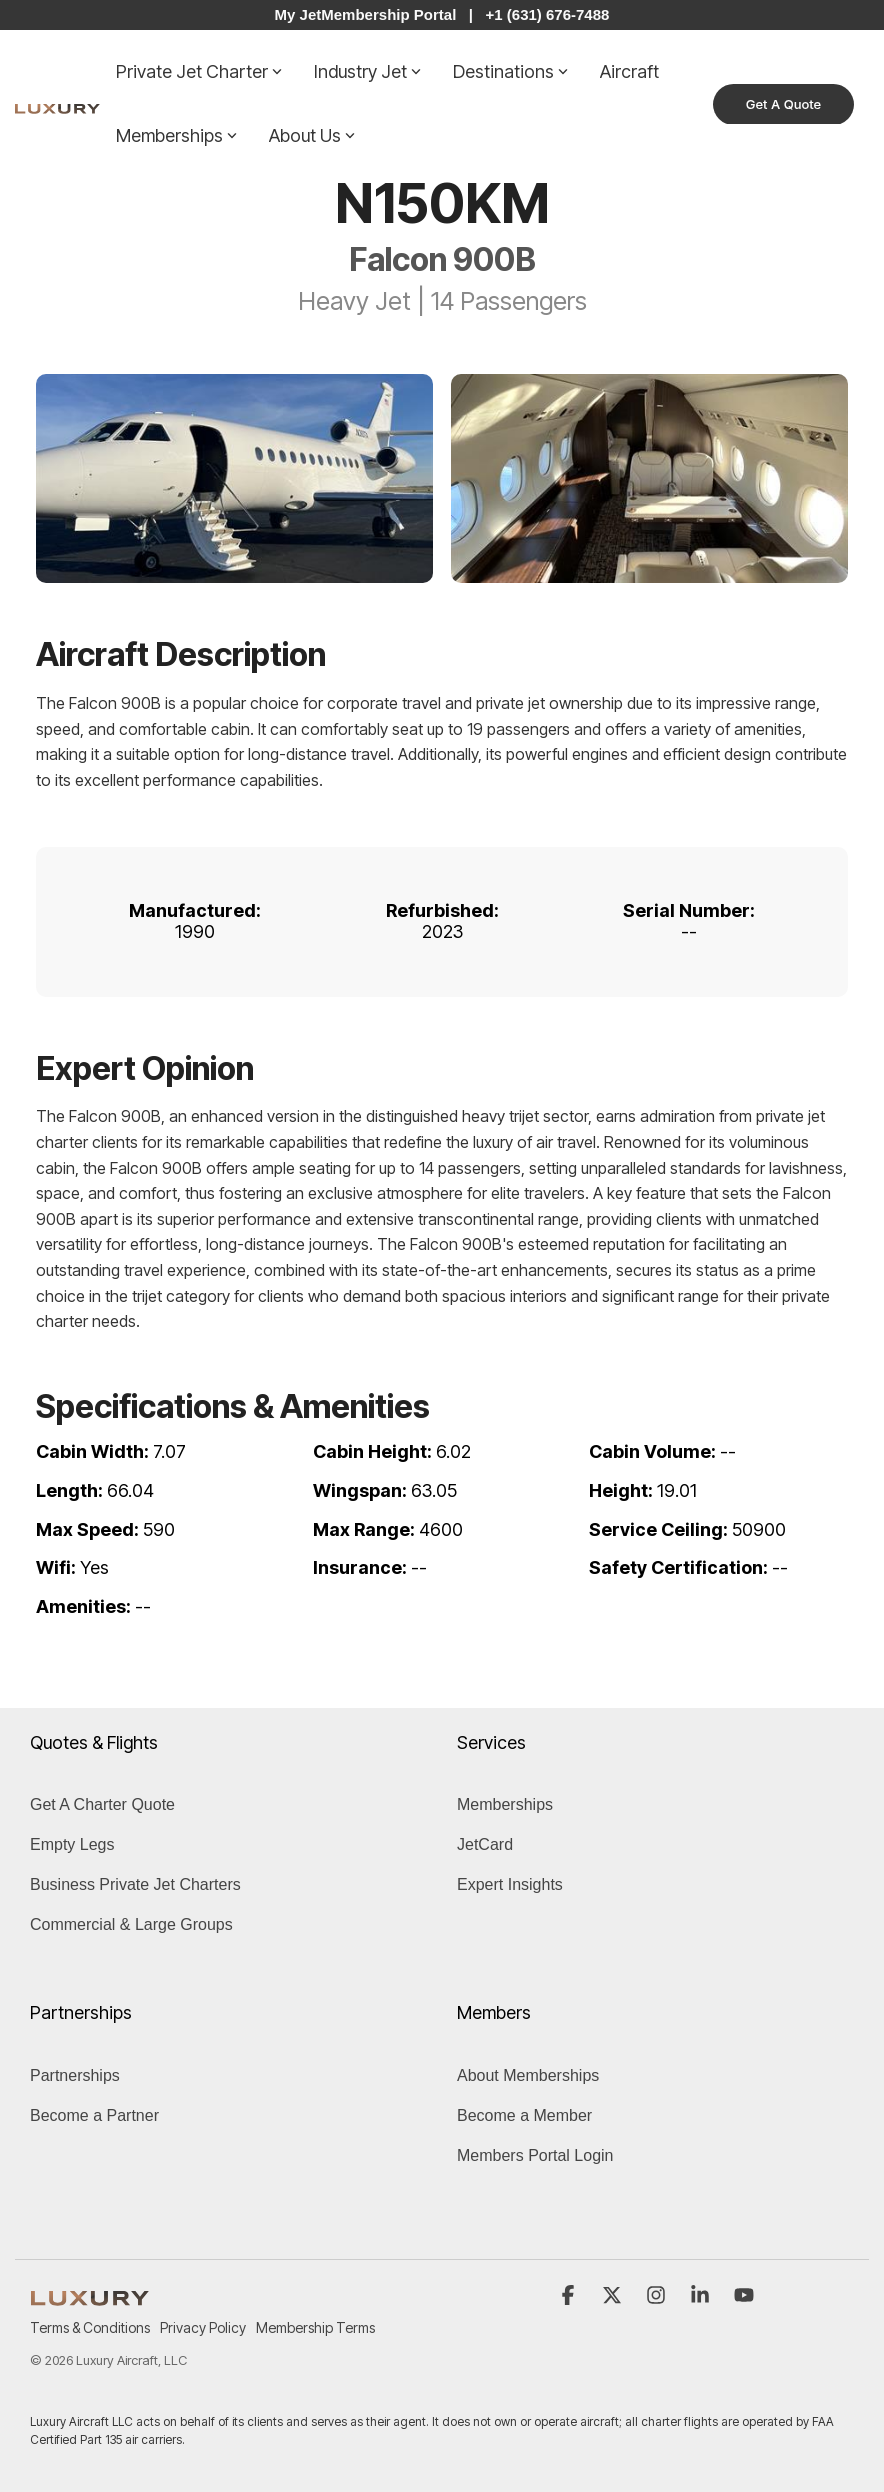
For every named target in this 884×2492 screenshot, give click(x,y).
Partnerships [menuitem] (75, 2075)
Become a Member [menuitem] (524, 2115)
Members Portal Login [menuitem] (535, 2155)
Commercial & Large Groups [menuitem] (131, 1924)
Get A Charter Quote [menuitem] (102, 1804)
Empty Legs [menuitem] (72, 1844)
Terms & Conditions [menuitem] (90, 2327)
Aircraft (629, 71)
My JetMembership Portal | (374, 14)
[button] (570, 2296)
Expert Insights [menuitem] (510, 1884)
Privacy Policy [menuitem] (203, 2327)
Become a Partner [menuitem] (94, 2115)
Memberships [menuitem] (505, 1804)
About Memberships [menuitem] (528, 2075)
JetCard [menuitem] (485, 1844)
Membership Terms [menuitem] (315, 2327)
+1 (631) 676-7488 (548, 14)
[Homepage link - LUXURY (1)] (90, 2294)
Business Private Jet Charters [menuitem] (135, 1884)
